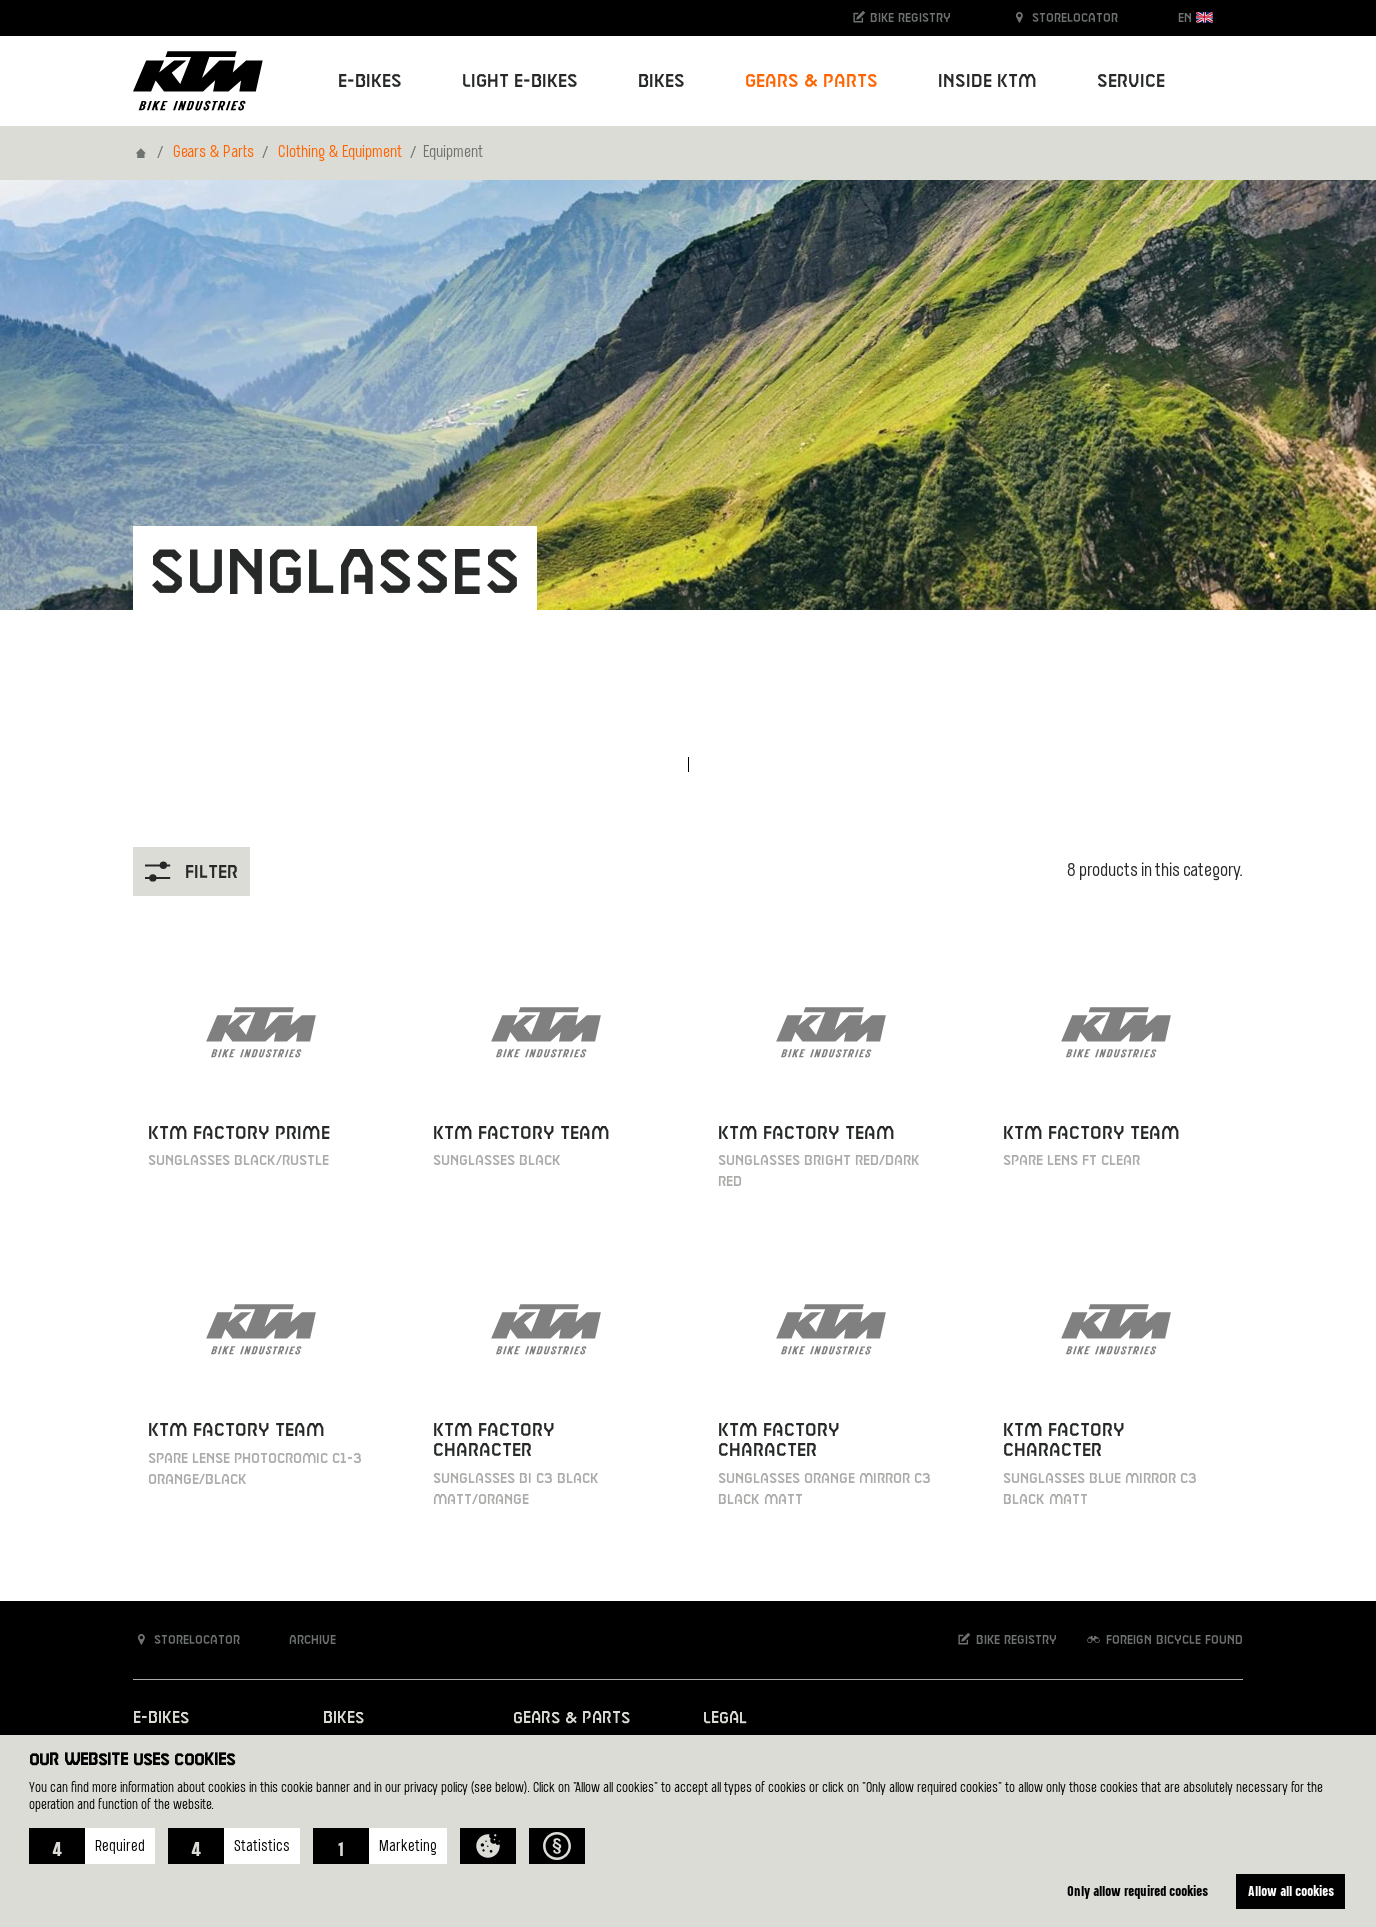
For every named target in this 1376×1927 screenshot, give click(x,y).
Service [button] (1131, 81)
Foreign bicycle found (1164, 1639)
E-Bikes (161, 1718)
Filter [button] (191, 871)
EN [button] (1195, 17)
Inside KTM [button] (987, 81)
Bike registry (901, 17)
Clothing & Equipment (340, 153)
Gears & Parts (213, 153)
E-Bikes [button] (370, 81)
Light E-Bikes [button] (520, 81)
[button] (92, 1846)
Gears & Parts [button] (811, 81)
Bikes (343, 1718)
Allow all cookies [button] (1291, 1890)
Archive (302, 1639)
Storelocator (1064, 17)
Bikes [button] (661, 81)
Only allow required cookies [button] (1137, 1890)
